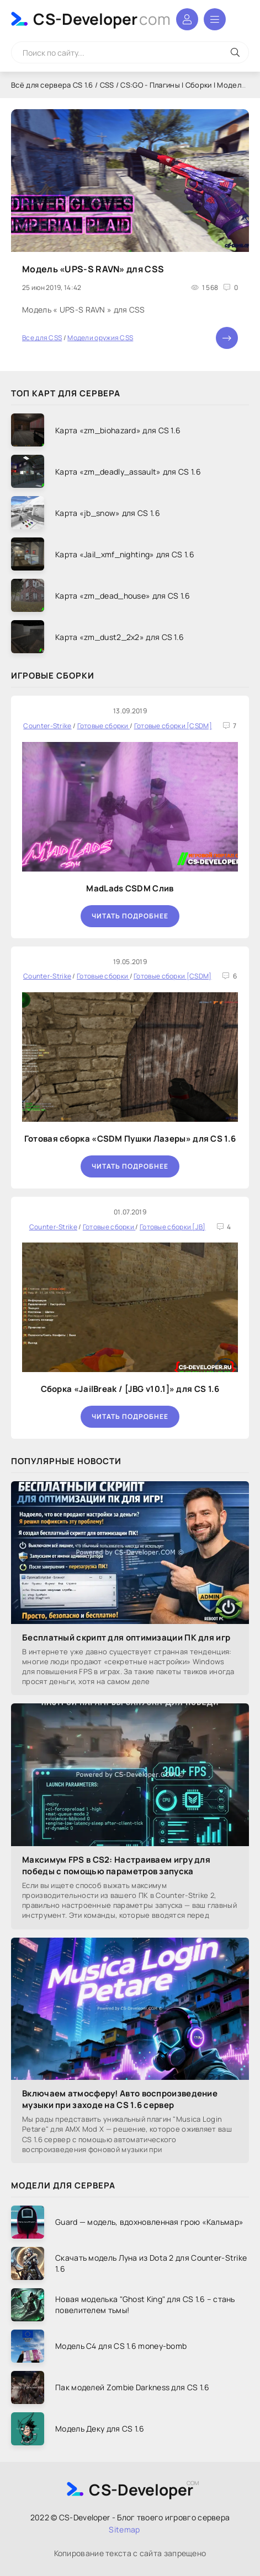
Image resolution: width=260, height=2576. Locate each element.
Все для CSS (42, 337)
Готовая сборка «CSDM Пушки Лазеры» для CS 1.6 (130, 1138)
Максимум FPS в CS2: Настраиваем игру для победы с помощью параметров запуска (116, 1865)
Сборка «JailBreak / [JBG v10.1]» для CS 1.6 (130, 1389)
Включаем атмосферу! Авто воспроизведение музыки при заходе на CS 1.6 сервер (119, 2099)
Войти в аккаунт (187, 19)
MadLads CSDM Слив (129, 888)
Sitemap (124, 2529)
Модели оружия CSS (100, 337)
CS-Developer (102, 19)
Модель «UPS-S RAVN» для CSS (93, 269)
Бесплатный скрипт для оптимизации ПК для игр (126, 1637)
